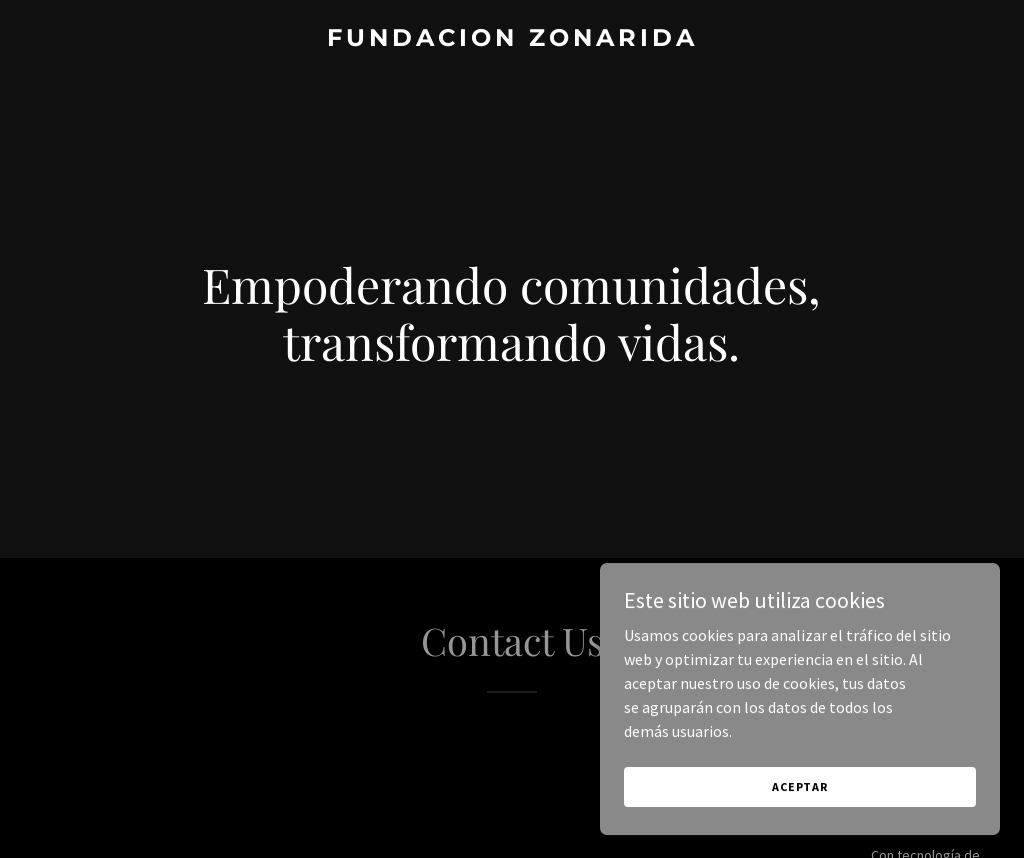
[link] (512, 40)
